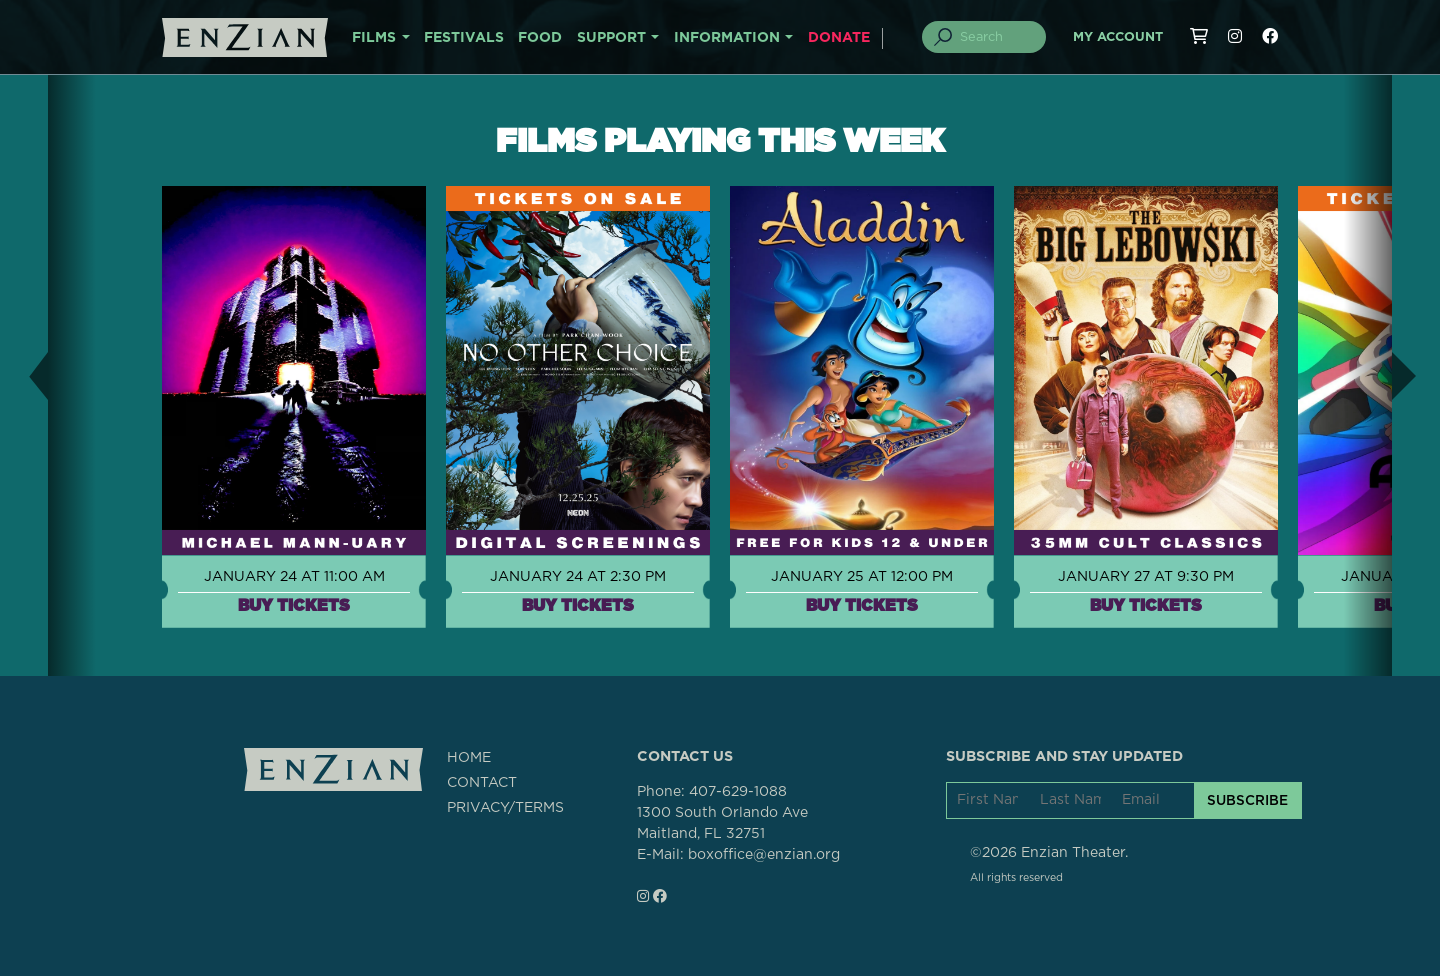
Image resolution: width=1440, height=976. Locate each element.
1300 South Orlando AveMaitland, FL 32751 (722, 823)
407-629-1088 (738, 792)
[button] (24, 375)
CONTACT (482, 783)
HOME (469, 758)
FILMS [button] (374, 38)
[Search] (996, 37)
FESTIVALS (464, 38)
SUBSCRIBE (1247, 800)
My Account (1118, 37)
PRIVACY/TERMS (505, 808)
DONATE (839, 38)
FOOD (540, 38)
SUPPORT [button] (611, 38)
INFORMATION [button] (727, 38)
